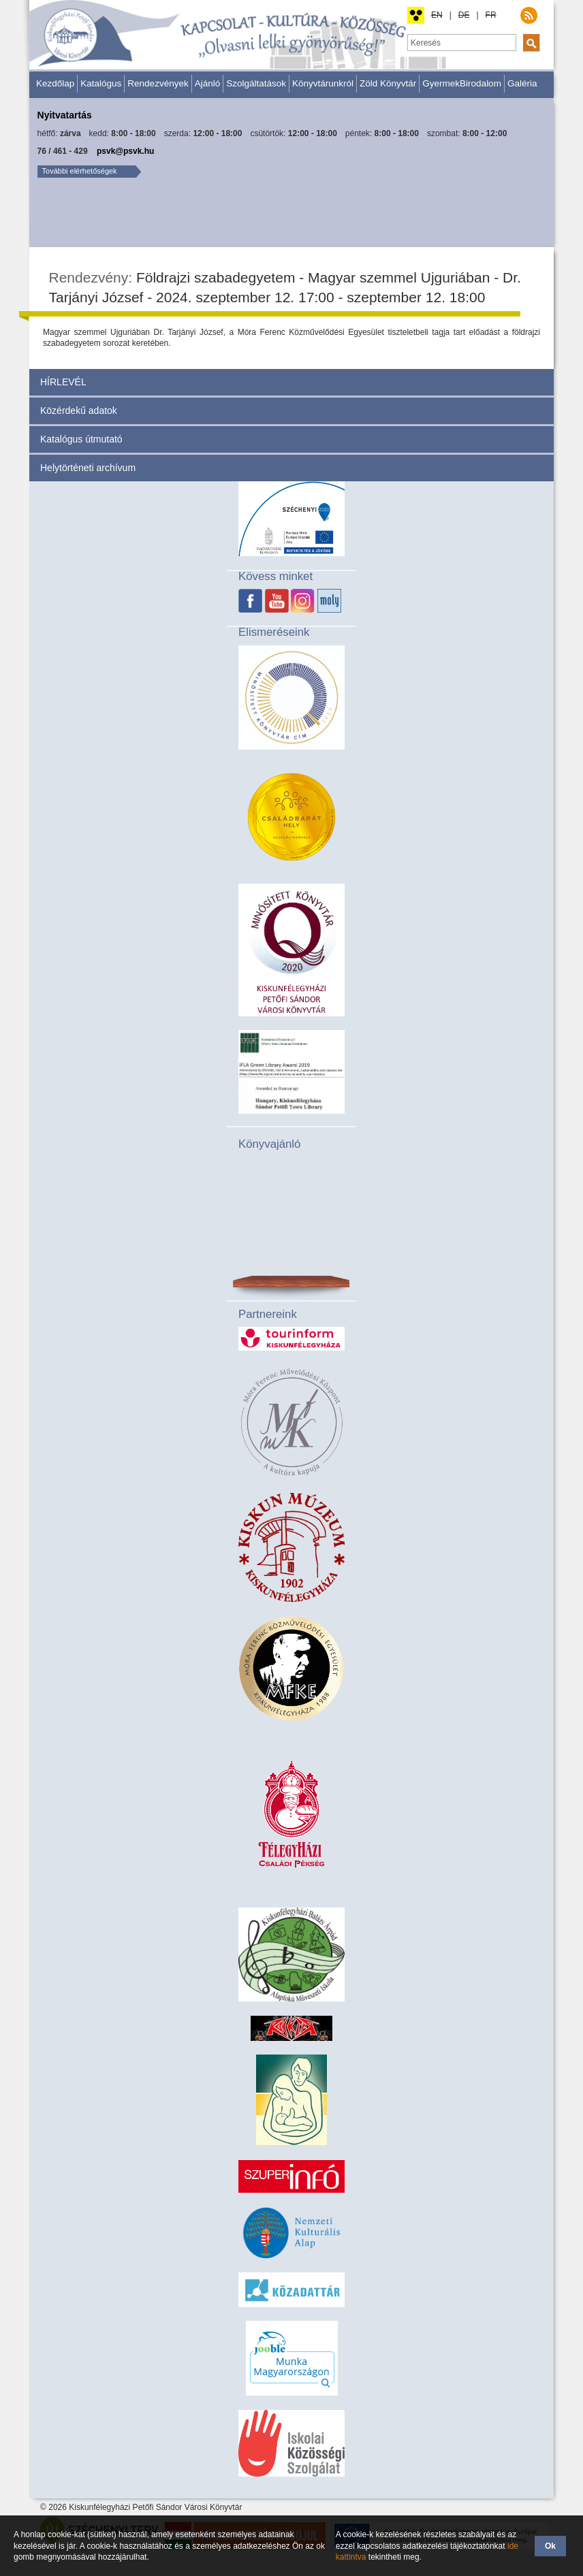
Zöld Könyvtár (388, 83)
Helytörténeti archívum (88, 467)
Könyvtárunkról (322, 83)
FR (491, 15)
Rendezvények (157, 83)
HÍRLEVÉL (63, 381)
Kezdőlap (55, 83)
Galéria (522, 83)
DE (464, 15)
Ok (550, 2546)
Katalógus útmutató (81, 439)
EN (437, 15)
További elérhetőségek (79, 171)
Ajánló (208, 83)
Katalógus (100, 83)
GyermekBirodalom (461, 83)
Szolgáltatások (256, 83)
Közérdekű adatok (78, 410)
